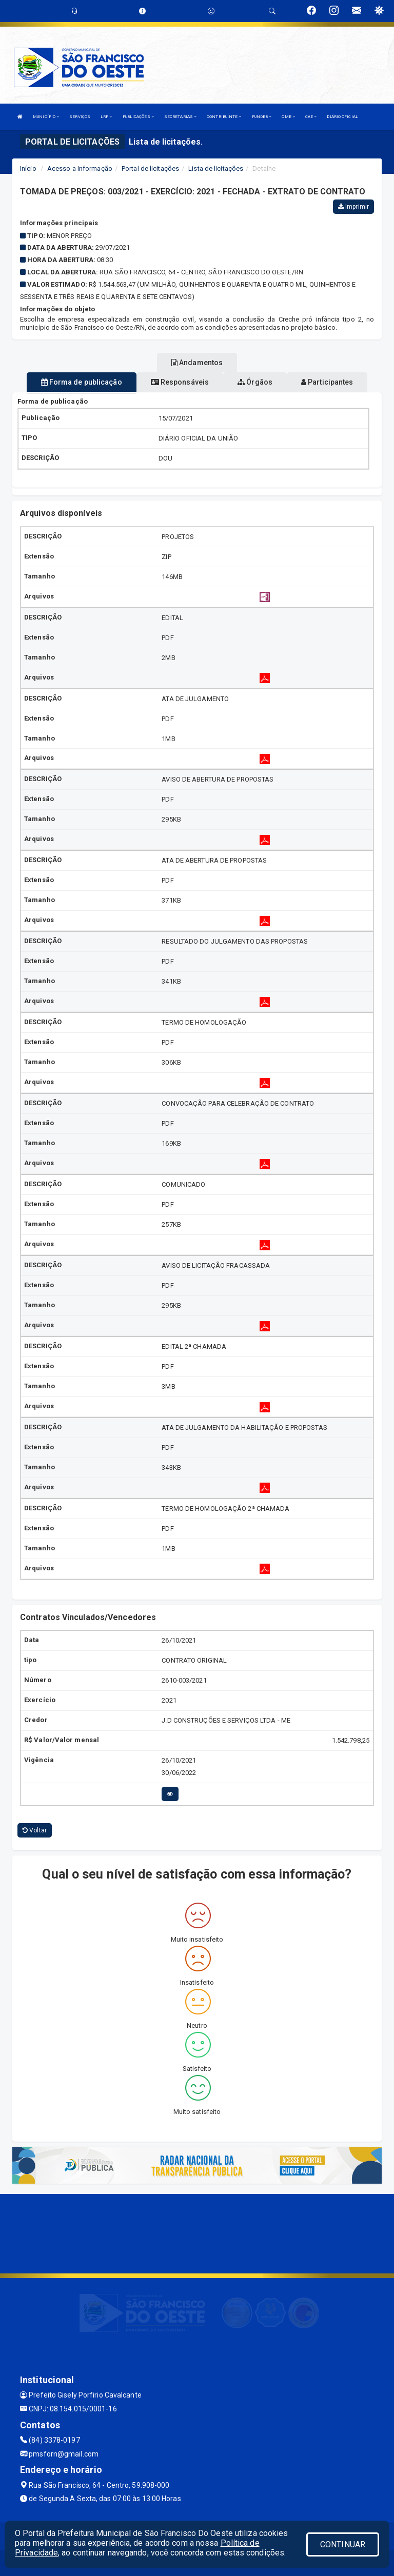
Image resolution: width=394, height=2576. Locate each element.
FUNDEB (262, 116)
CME (288, 116)
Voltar (35, 1830)
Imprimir (353, 206)
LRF (106, 116)
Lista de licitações (215, 168)
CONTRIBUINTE (224, 116)
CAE (311, 116)
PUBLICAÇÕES (138, 116)
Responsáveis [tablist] (180, 382)
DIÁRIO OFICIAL (342, 116)
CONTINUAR (342, 2544)
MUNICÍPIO (46, 116)
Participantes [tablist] (327, 382)
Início (28, 168)
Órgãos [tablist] (255, 382)
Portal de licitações (150, 168)
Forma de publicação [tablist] (81, 382)
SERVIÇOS (79, 116)
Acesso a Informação (79, 168)
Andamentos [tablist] (197, 362)
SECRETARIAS (180, 116)
